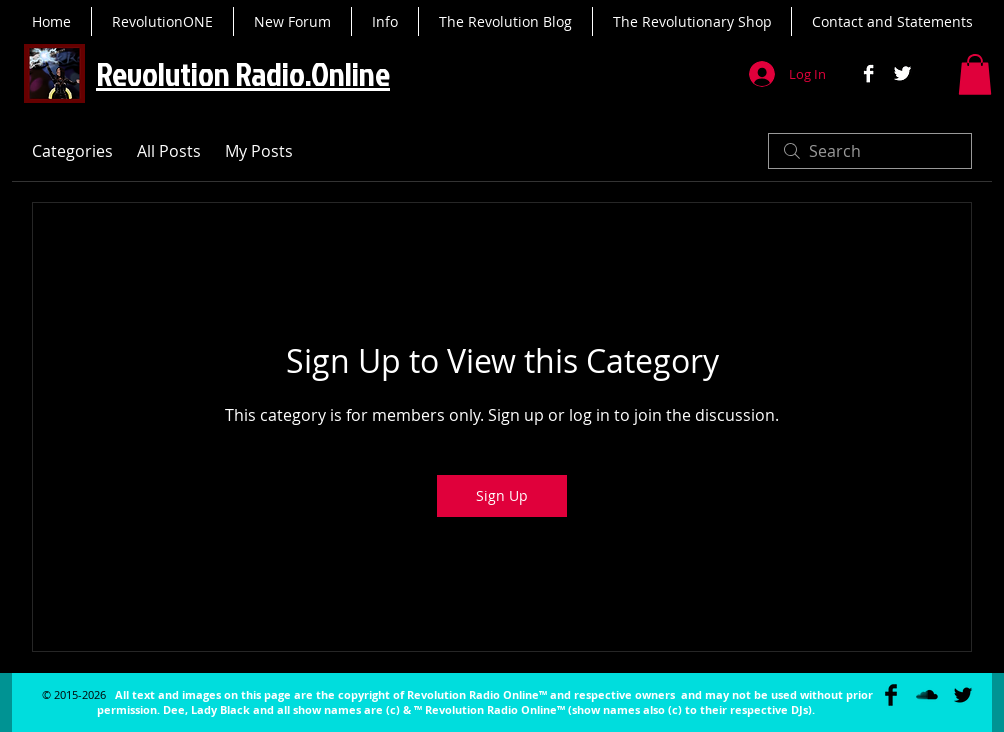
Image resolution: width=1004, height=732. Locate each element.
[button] (975, 74)
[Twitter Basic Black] (963, 695)
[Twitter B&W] (902, 73)
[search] (870, 151)
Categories (72, 151)
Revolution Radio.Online (243, 73)
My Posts (259, 151)
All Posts (169, 151)
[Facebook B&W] (868, 73)
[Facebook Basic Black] (891, 695)
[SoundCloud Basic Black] (927, 695)
